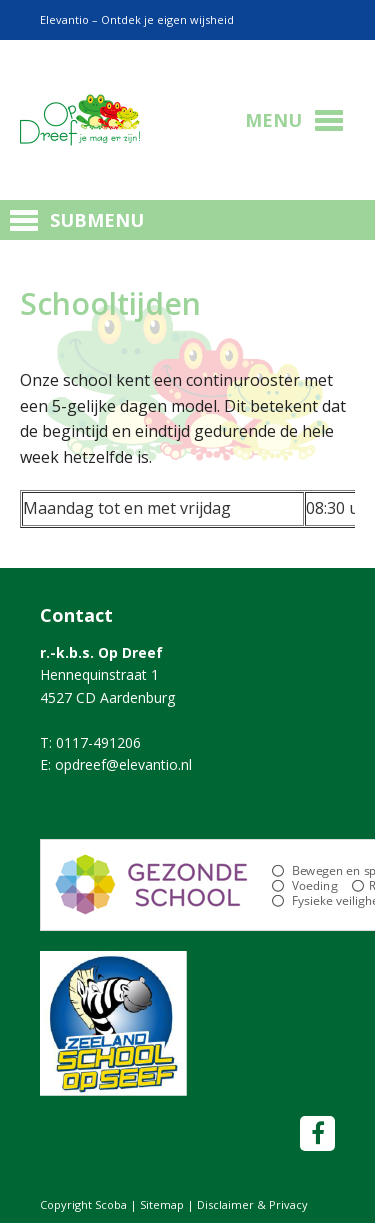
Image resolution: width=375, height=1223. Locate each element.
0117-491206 (98, 742)
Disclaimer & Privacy (252, 1204)
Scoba (80, 120)
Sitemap (162, 1204)
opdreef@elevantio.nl (123, 764)
